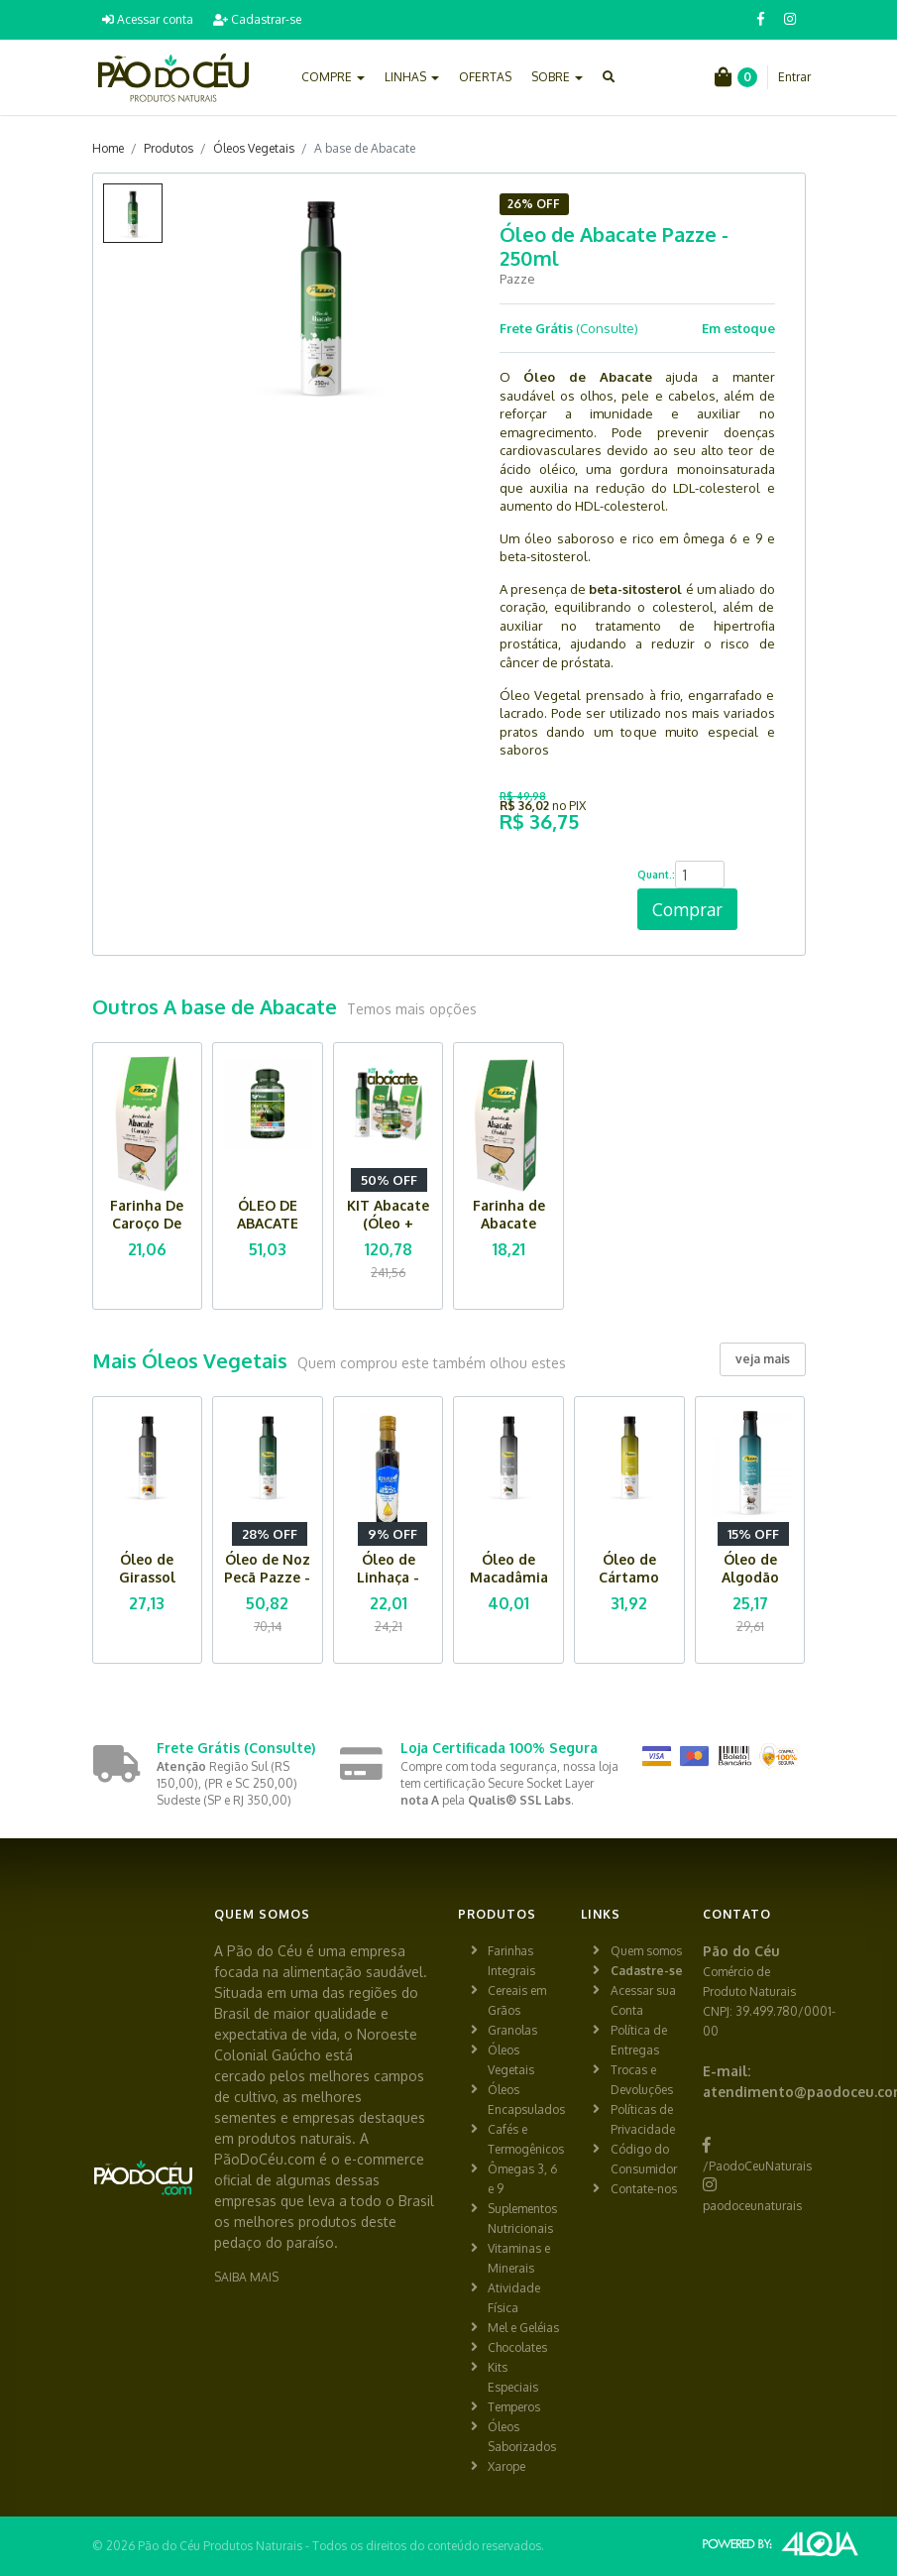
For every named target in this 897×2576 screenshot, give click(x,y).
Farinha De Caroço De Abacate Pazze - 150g (146, 1232)
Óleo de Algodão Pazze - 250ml (750, 1586)
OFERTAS (485, 76)
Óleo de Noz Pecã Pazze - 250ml (267, 1577)
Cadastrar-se (257, 19)
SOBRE (557, 76)
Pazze (517, 279)
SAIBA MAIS (246, 2277)
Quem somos (646, 1950)
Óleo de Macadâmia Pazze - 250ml (509, 1586)
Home (108, 148)
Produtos (168, 148)
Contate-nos (644, 2188)
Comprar (687, 909)
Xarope (506, 2466)
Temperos (514, 2407)
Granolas (512, 2030)
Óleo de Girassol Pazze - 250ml (147, 1586)
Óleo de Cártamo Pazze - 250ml (629, 1586)
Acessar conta (147, 19)
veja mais (762, 1358)
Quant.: (656, 874)
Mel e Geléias (523, 2327)
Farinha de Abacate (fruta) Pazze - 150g (509, 1232)
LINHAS (412, 76)
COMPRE (333, 76)
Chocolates (517, 2347)
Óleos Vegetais (253, 148)
